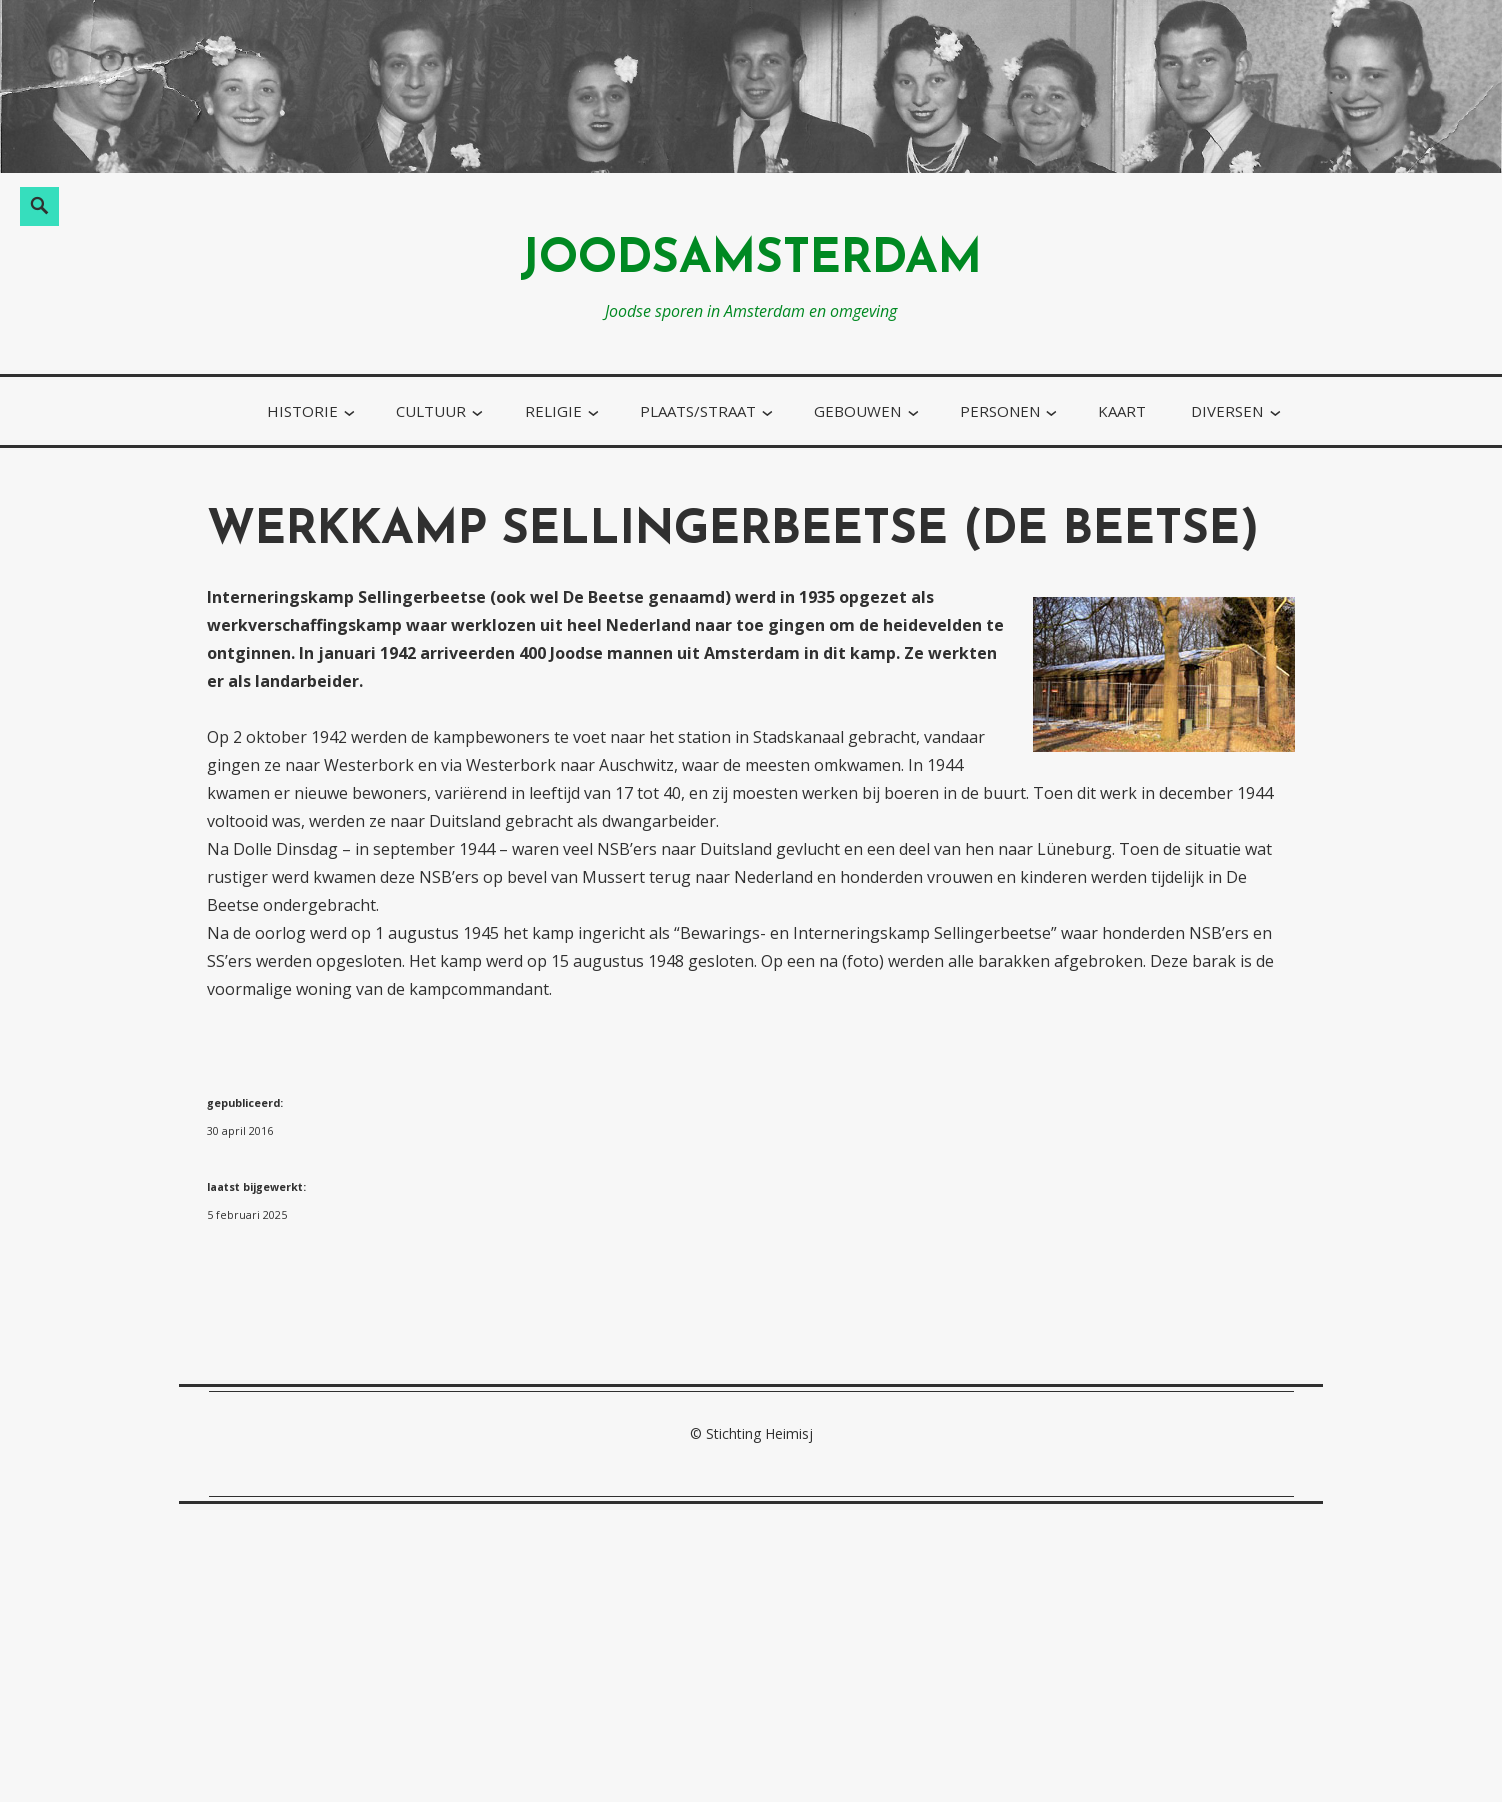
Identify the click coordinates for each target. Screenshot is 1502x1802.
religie (553, 411)
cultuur (431, 411)
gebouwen (857, 411)
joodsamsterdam (751, 260)
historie (302, 411)
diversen (1227, 411)
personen (1000, 411)
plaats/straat (698, 411)
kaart (1122, 411)
